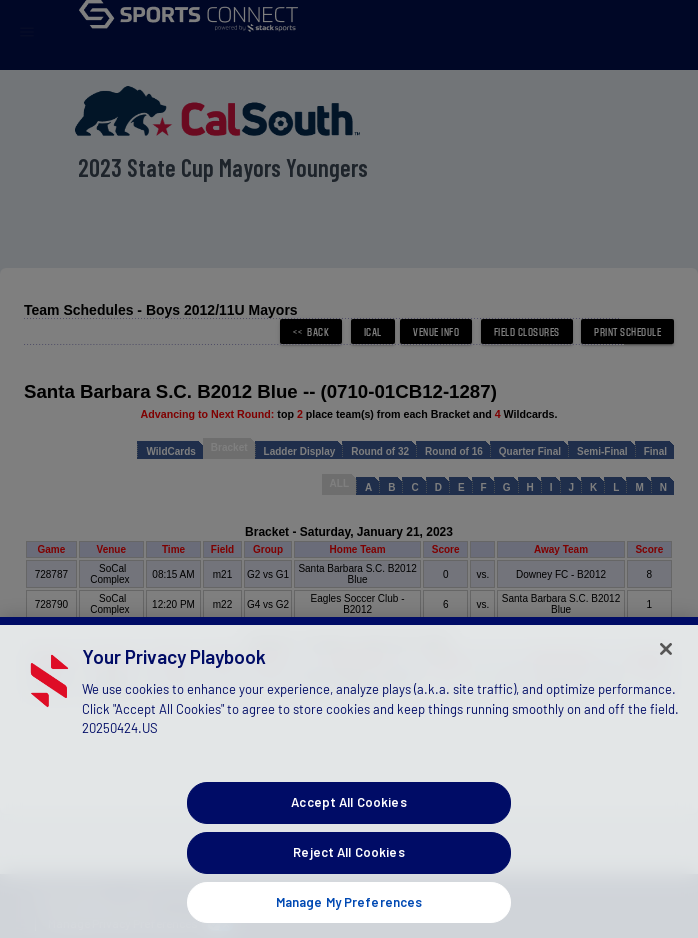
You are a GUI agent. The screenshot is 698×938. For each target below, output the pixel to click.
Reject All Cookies (348, 869)
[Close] (666, 666)
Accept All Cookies (348, 819)
